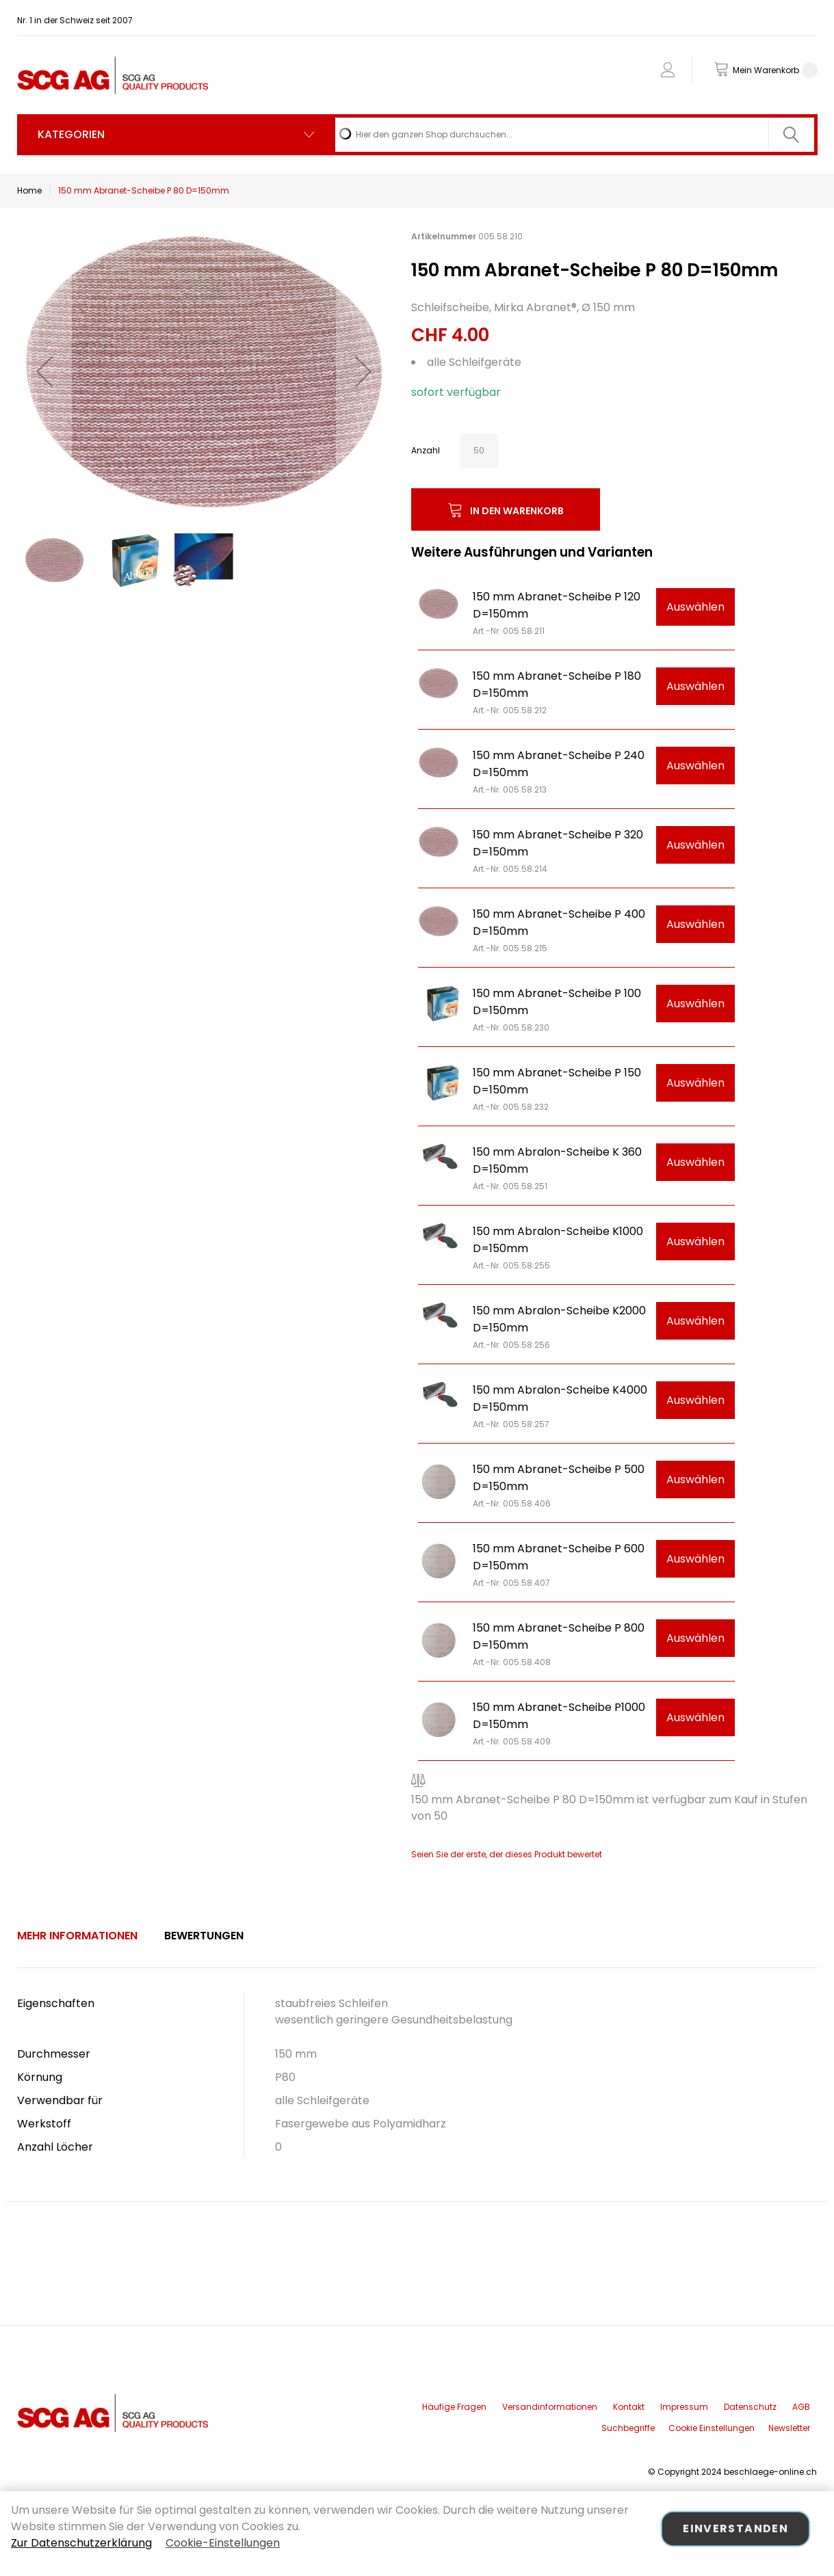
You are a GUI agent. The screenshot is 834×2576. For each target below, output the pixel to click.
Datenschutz (750, 2407)
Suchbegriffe (628, 2428)
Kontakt (628, 2407)
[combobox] (574, 135)
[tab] (77, 1936)
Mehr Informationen (77, 1935)
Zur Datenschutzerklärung (81, 2543)
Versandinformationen (549, 2407)
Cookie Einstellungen (711, 2428)
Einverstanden (735, 2528)
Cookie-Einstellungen (223, 2543)
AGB (801, 2407)
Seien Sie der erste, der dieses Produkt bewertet (506, 1854)
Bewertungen (204, 1935)
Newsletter (789, 2428)
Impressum (684, 2407)
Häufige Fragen (454, 2407)
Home (29, 190)
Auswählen (695, 607)
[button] (44, 371)
